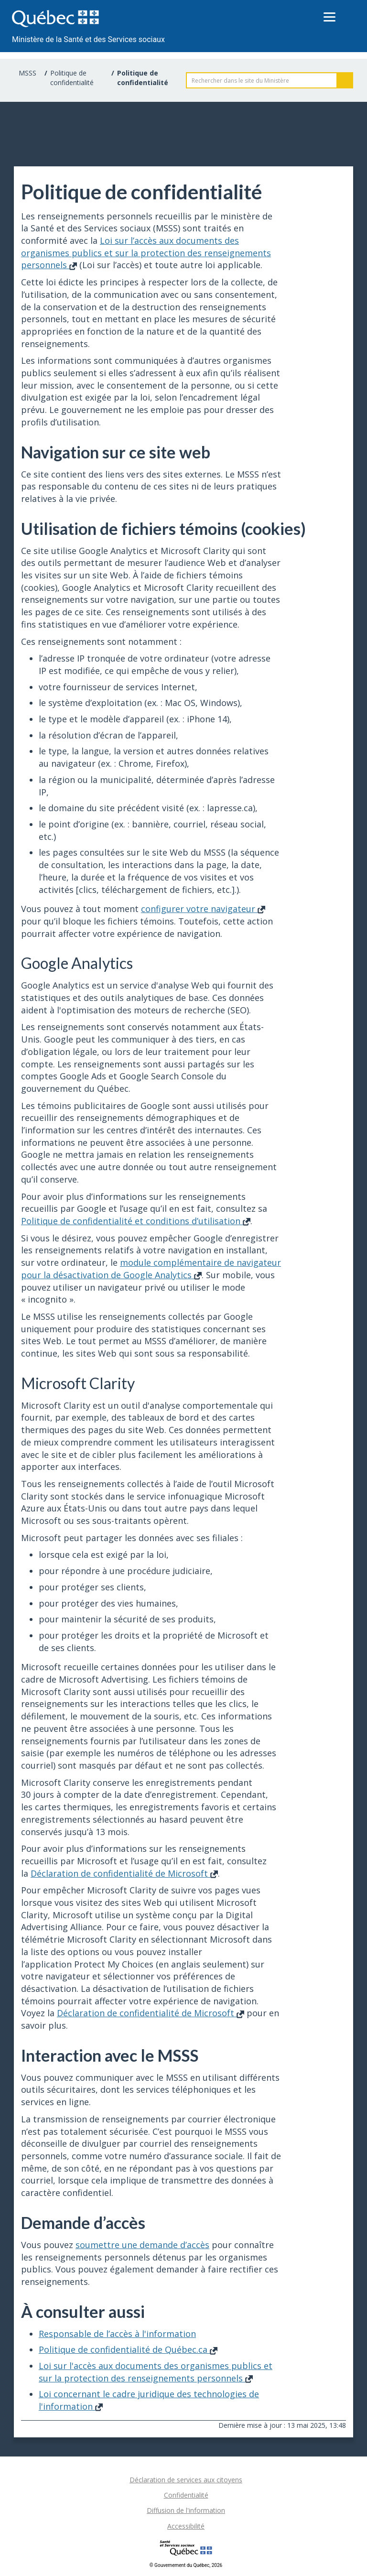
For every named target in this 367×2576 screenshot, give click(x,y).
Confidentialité (186, 2495)
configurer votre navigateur (203, 908)
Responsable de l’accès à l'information (117, 2333)
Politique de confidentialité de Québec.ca (128, 2349)
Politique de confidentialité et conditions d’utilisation (135, 1221)
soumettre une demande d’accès (142, 2244)
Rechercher (345, 80)
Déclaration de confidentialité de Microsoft (124, 1873)
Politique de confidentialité (72, 77)
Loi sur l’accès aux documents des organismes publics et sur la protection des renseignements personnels (146, 253)
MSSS (27, 72)
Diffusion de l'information (186, 2510)
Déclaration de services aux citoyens (186, 2479)
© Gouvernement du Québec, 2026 (186, 2565)
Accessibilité (186, 2526)
